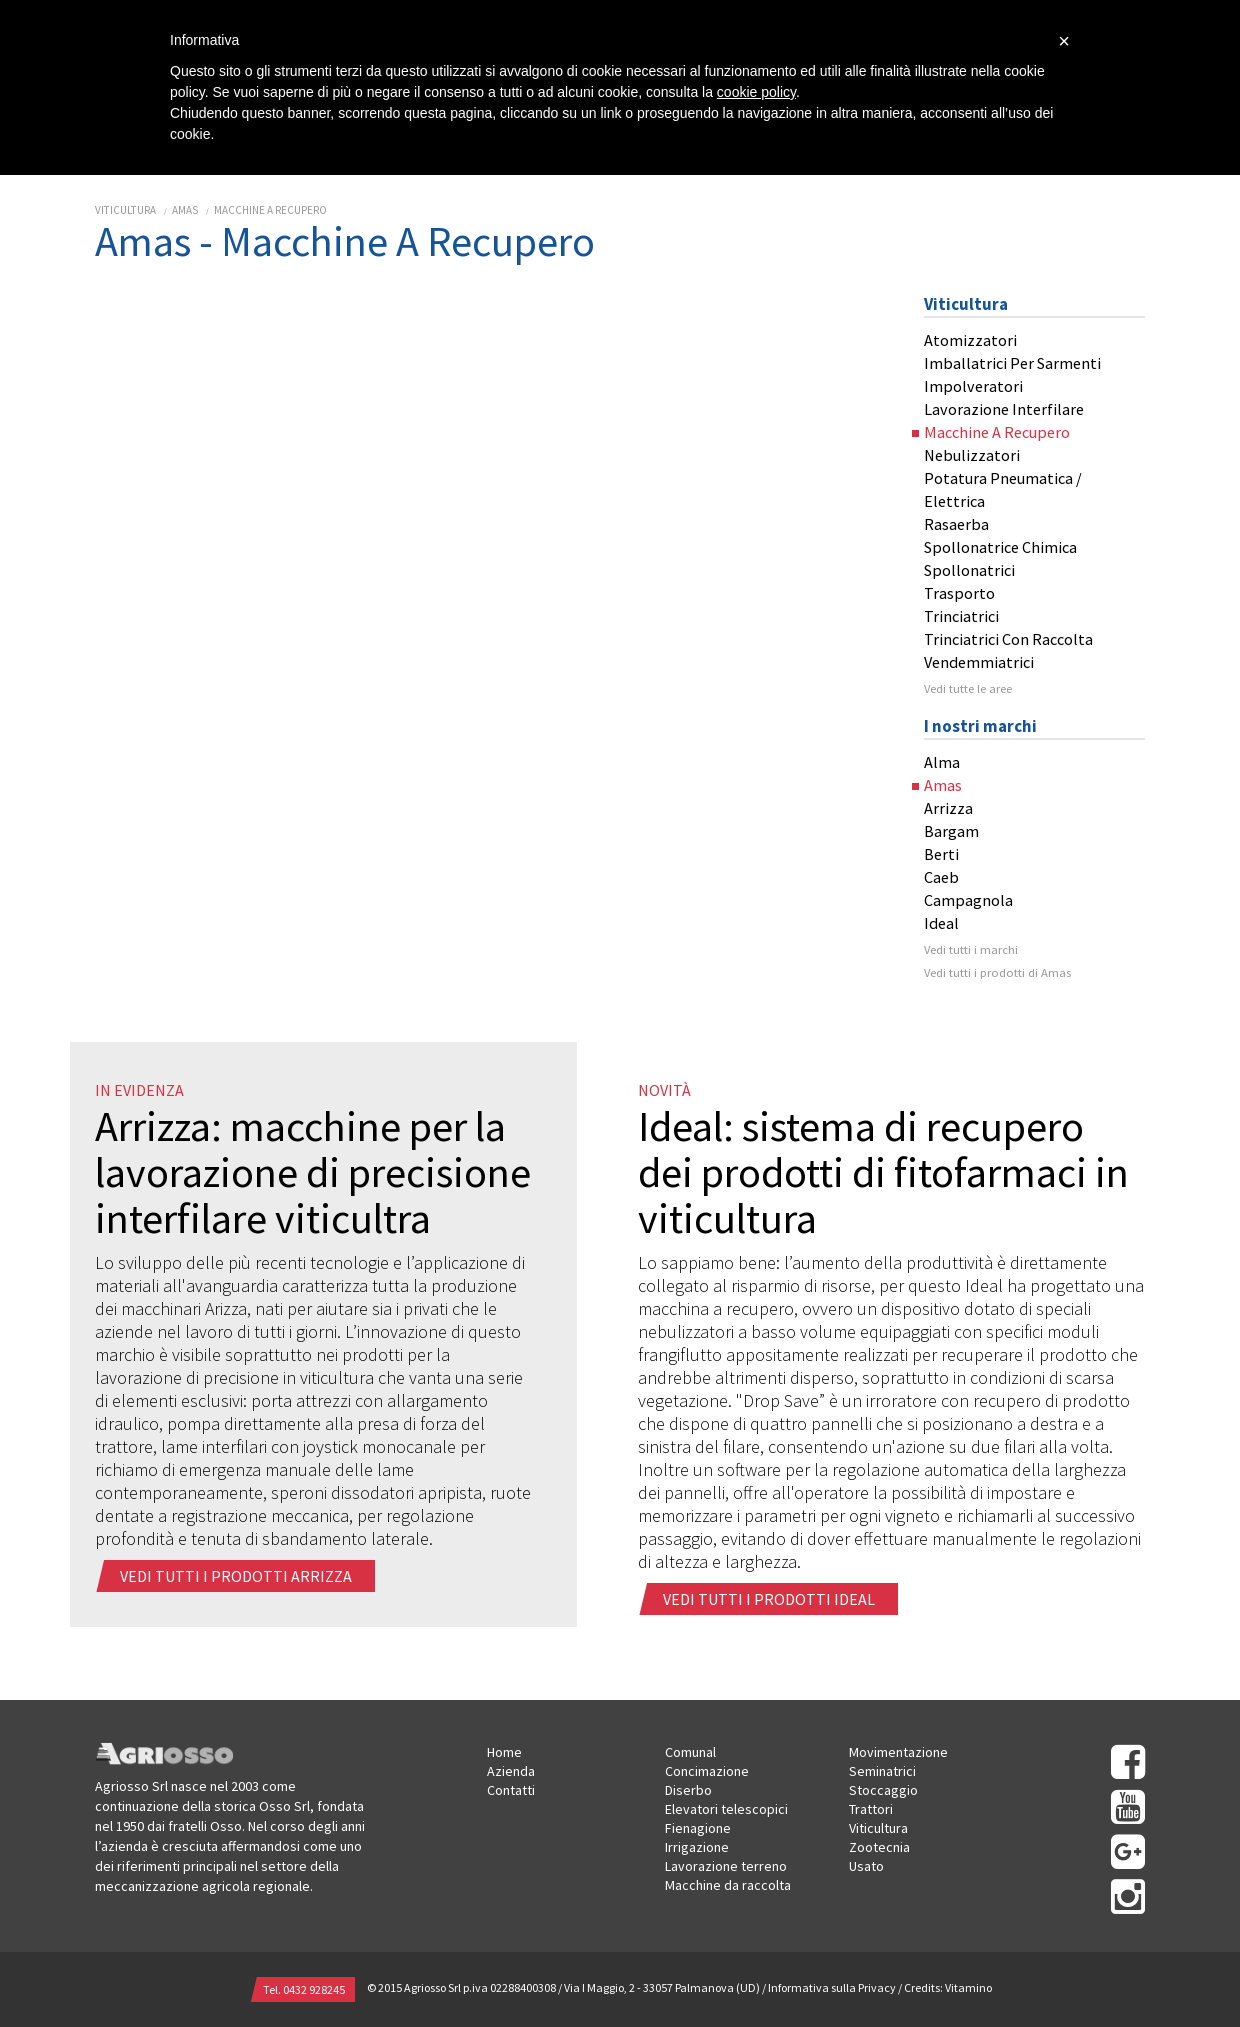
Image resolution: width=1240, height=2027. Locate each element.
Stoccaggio (883, 1790)
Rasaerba (956, 524)
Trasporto (959, 593)
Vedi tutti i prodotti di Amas (997, 972)
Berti (941, 854)
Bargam (951, 831)
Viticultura (125, 210)
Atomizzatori (970, 340)
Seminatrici (882, 1771)
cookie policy (756, 92)
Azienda (511, 1771)
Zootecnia (879, 1847)
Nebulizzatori (972, 455)
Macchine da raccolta (728, 1885)
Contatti (511, 1790)
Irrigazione (697, 1847)
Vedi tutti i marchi (971, 949)
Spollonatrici (969, 570)
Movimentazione (898, 1752)
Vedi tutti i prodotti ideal (770, 1599)
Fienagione (698, 1828)
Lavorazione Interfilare (1004, 409)
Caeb (941, 877)
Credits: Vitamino (948, 1988)
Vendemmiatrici (979, 662)
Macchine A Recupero (270, 210)
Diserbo (688, 1790)
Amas (185, 210)
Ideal (941, 923)
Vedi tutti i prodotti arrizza (237, 1576)
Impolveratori (973, 386)
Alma (942, 762)
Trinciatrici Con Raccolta (1008, 639)
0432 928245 (314, 1989)
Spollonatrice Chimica (1000, 547)
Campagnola (968, 900)
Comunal (690, 1752)
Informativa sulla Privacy (832, 1988)
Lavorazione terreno (726, 1866)
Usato (866, 1866)
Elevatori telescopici (726, 1809)
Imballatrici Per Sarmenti (1012, 363)
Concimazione (707, 1771)
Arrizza (948, 808)
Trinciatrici (961, 616)
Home (504, 1752)
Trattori (871, 1809)
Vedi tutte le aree (968, 688)
